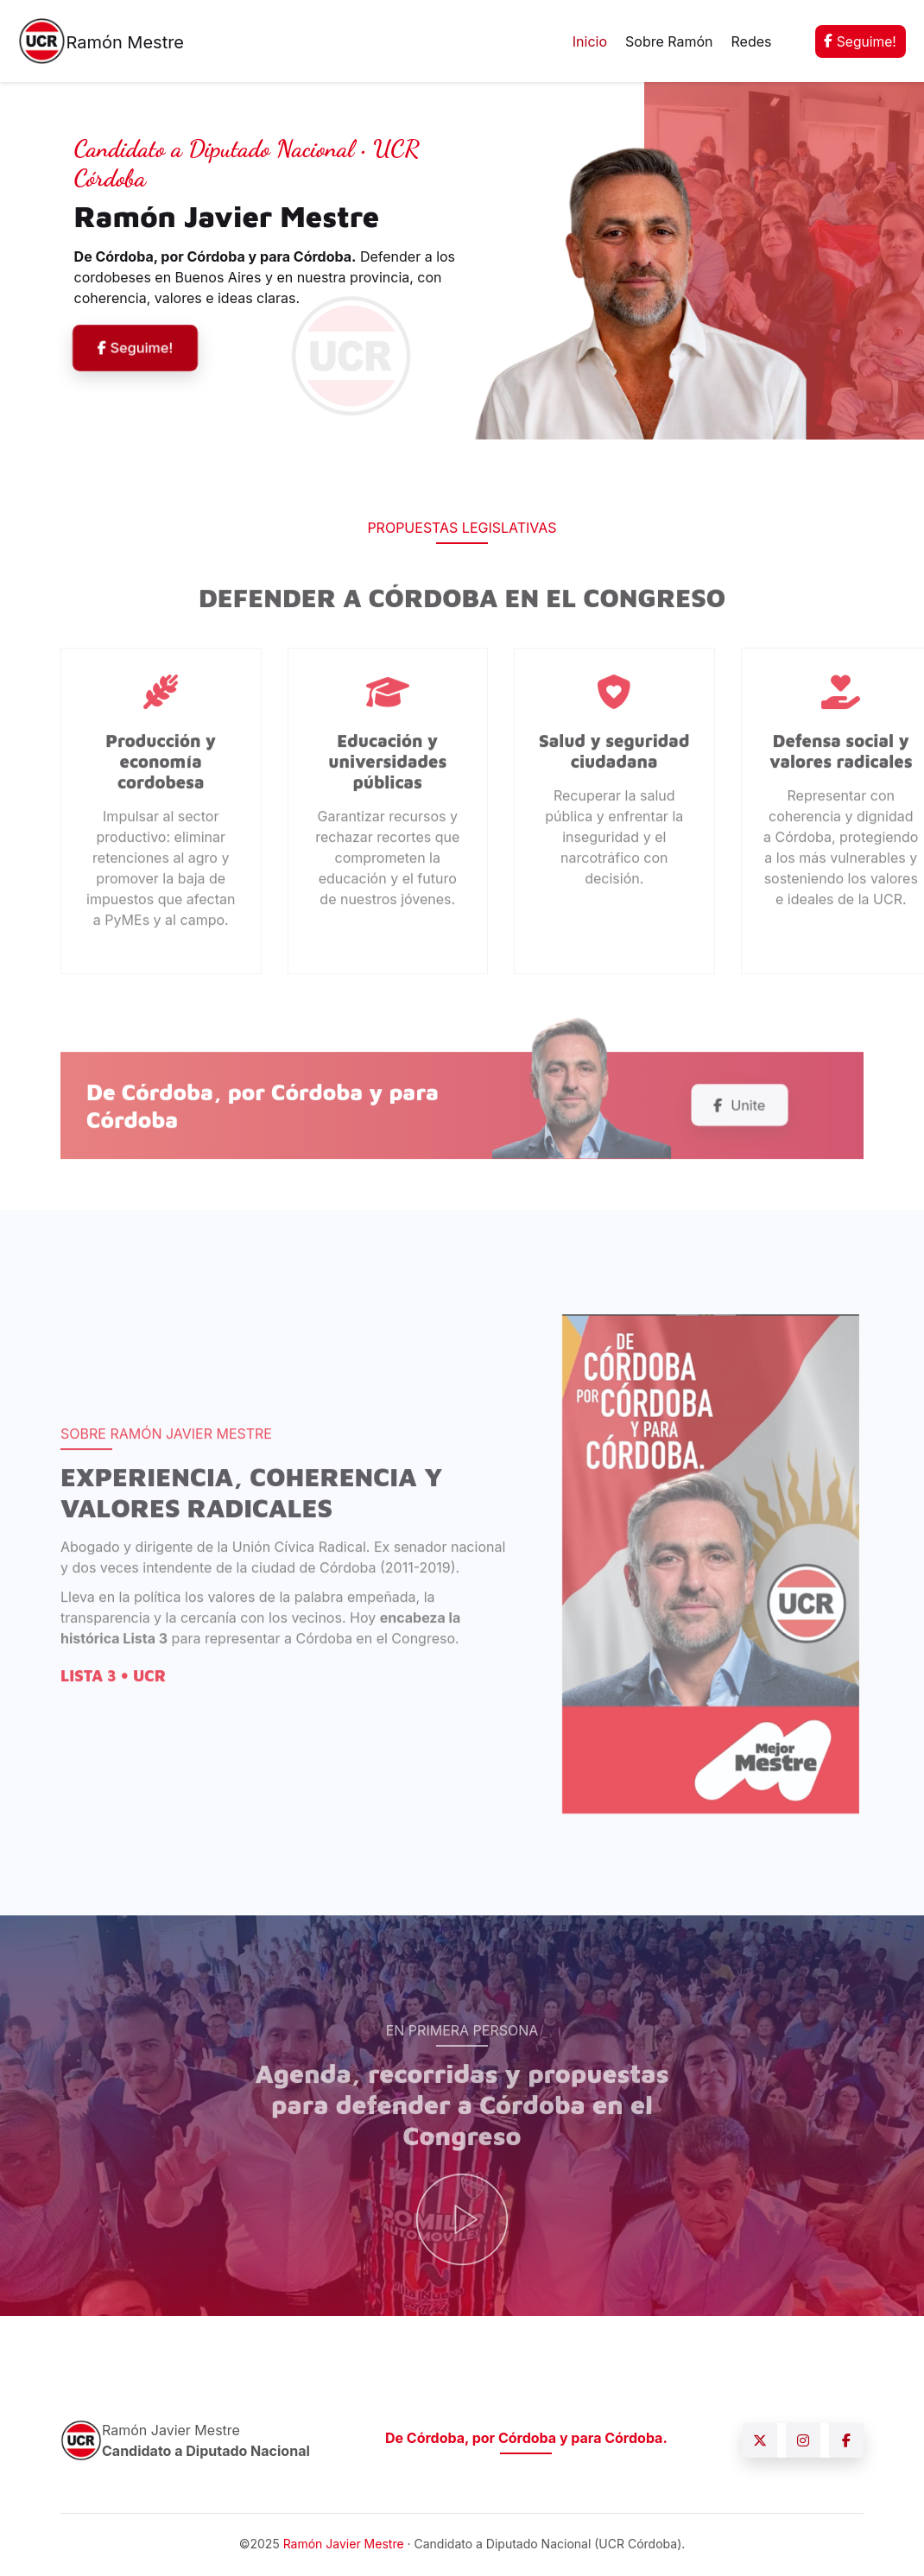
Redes (749, 41)
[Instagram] (803, 2442)
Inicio (588, 41)
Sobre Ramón (667, 41)
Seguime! (859, 41)
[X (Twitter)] (760, 2442)
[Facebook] (846, 2442)
